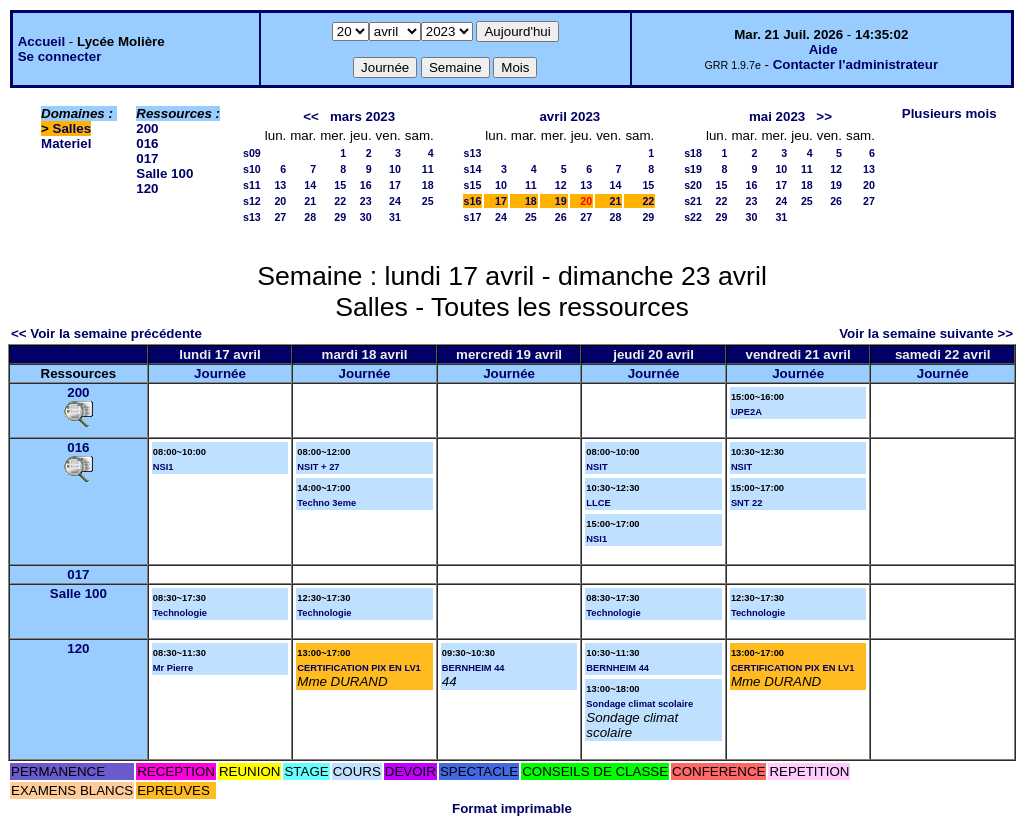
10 (395, 169)
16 (366, 185)
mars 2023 (362, 116)
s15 (473, 185)
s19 (693, 169)
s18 (693, 153)
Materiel (66, 143)
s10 (252, 169)
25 (428, 201)
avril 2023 (569, 116)
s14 (473, 169)
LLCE (598, 503)
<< (311, 116)
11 (428, 169)
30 (366, 217)
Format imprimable (512, 808)
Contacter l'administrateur (855, 64)
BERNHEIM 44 (473, 668)
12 (561, 185)
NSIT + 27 (318, 467)
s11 (252, 185)
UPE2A (746, 412)
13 (280, 185)
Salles (72, 128)
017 (147, 158)
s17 (473, 217)
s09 (252, 153)
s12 (252, 201)
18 (428, 185)
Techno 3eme (326, 503)
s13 (252, 217)
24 (395, 201)
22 (340, 201)
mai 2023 (777, 116)
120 (147, 188)
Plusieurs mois (949, 113)
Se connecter (60, 56)
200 (147, 128)
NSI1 (163, 467)
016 (147, 143)
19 (561, 201)
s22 (693, 217)
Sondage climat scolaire (639, 704)
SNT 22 (747, 503)
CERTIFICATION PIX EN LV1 (359, 668)
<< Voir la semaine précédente (106, 333)
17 (395, 185)
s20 (693, 185)
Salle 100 (164, 173)
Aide (823, 49)
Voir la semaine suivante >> (926, 333)
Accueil (41, 41)
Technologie (180, 613)
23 (366, 201)
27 (280, 217)
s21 (693, 201)
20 (280, 201)
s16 (473, 201)
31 (395, 217)
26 (561, 217)
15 (340, 185)
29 (340, 217)
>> (824, 116)
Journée (220, 373)
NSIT (596, 467)
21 (310, 201)
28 (310, 217)
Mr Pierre (173, 668)
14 (310, 185)
